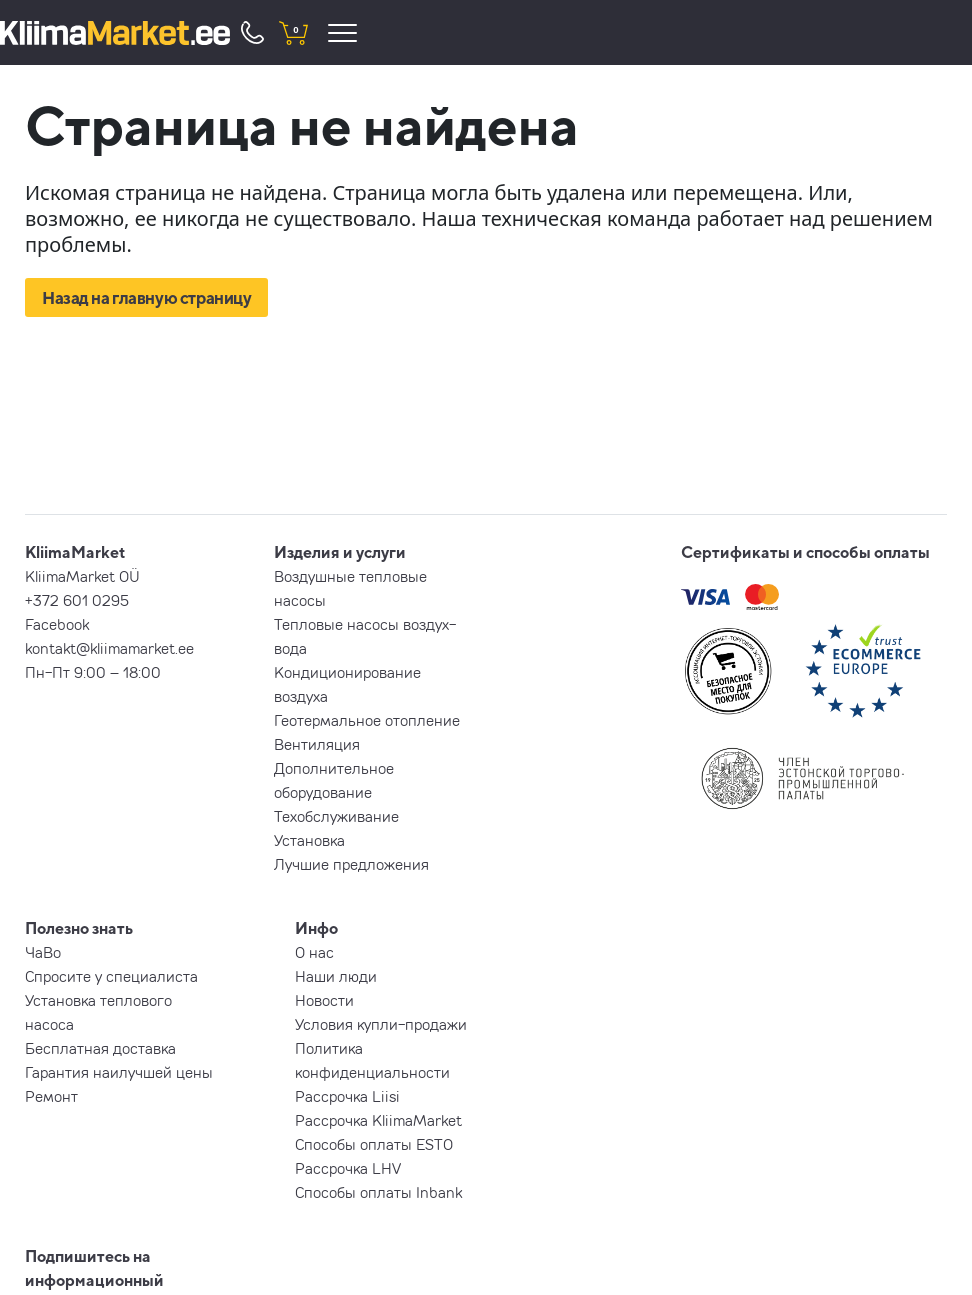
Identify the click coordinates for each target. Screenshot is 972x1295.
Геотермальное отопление (367, 720)
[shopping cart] (293, 32)
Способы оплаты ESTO (374, 1144)
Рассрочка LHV (348, 1168)
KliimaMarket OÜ (82, 576)
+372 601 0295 (77, 600)
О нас (314, 952)
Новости (324, 1000)
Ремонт (51, 1096)
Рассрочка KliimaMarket (378, 1120)
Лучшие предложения (351, 864)
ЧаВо (43, 952)
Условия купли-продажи (381, 1024)
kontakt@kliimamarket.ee (109, 648)
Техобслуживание (336, 816)
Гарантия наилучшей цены (119, 1072)
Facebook (57, 624)
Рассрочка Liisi (347, 1096)
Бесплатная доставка (100, 1048)
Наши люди (336, 976)
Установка (309, 840)
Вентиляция (317, 744)
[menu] (345, 32)
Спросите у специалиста (111, 976)
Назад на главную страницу (146, 297)
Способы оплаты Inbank (378, 1192)
